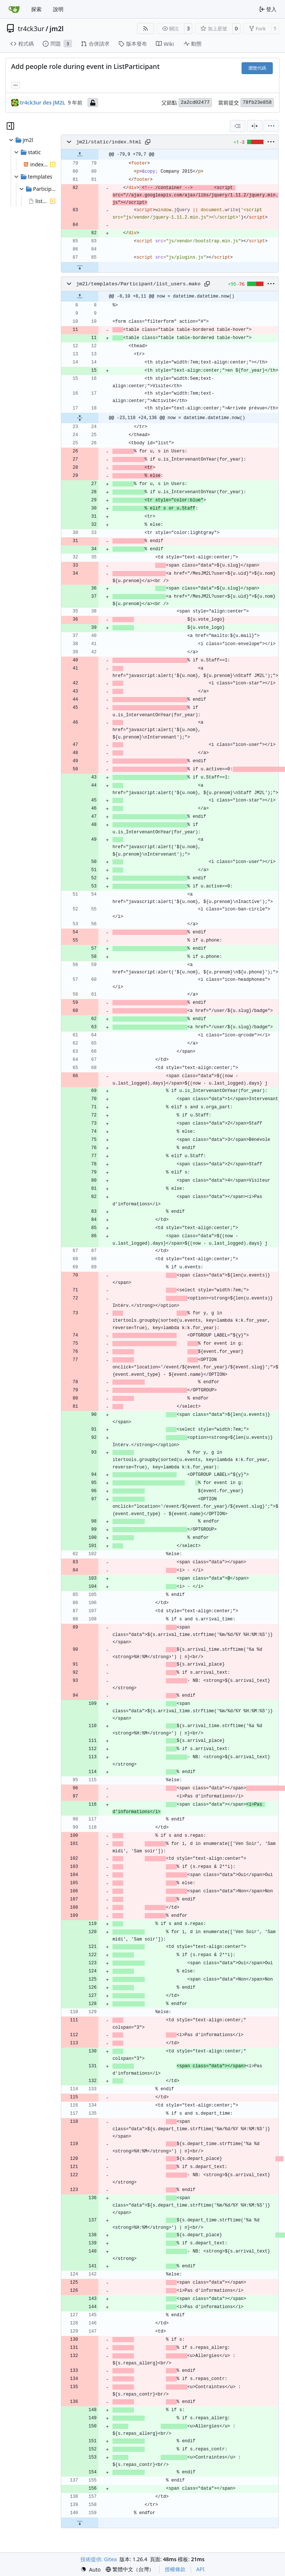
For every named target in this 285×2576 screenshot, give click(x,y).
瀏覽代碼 (257, 68)
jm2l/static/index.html (108, 142)
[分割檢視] (254, 126)
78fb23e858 (257, 102)
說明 (58, 9)
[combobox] (237, 126)
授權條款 (175, 2569)
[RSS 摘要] (145, 28)
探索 (36, 9)
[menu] (271, 126)
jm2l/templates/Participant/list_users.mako (138, 284)
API (200, 2569)
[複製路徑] (147, 142)
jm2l (57, 28)
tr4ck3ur (31, 28)
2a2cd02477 (195, 102)
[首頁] (14, 9)
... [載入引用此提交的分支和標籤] (15, 84)
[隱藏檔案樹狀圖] (10, 126)
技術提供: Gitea (99, 2559)
